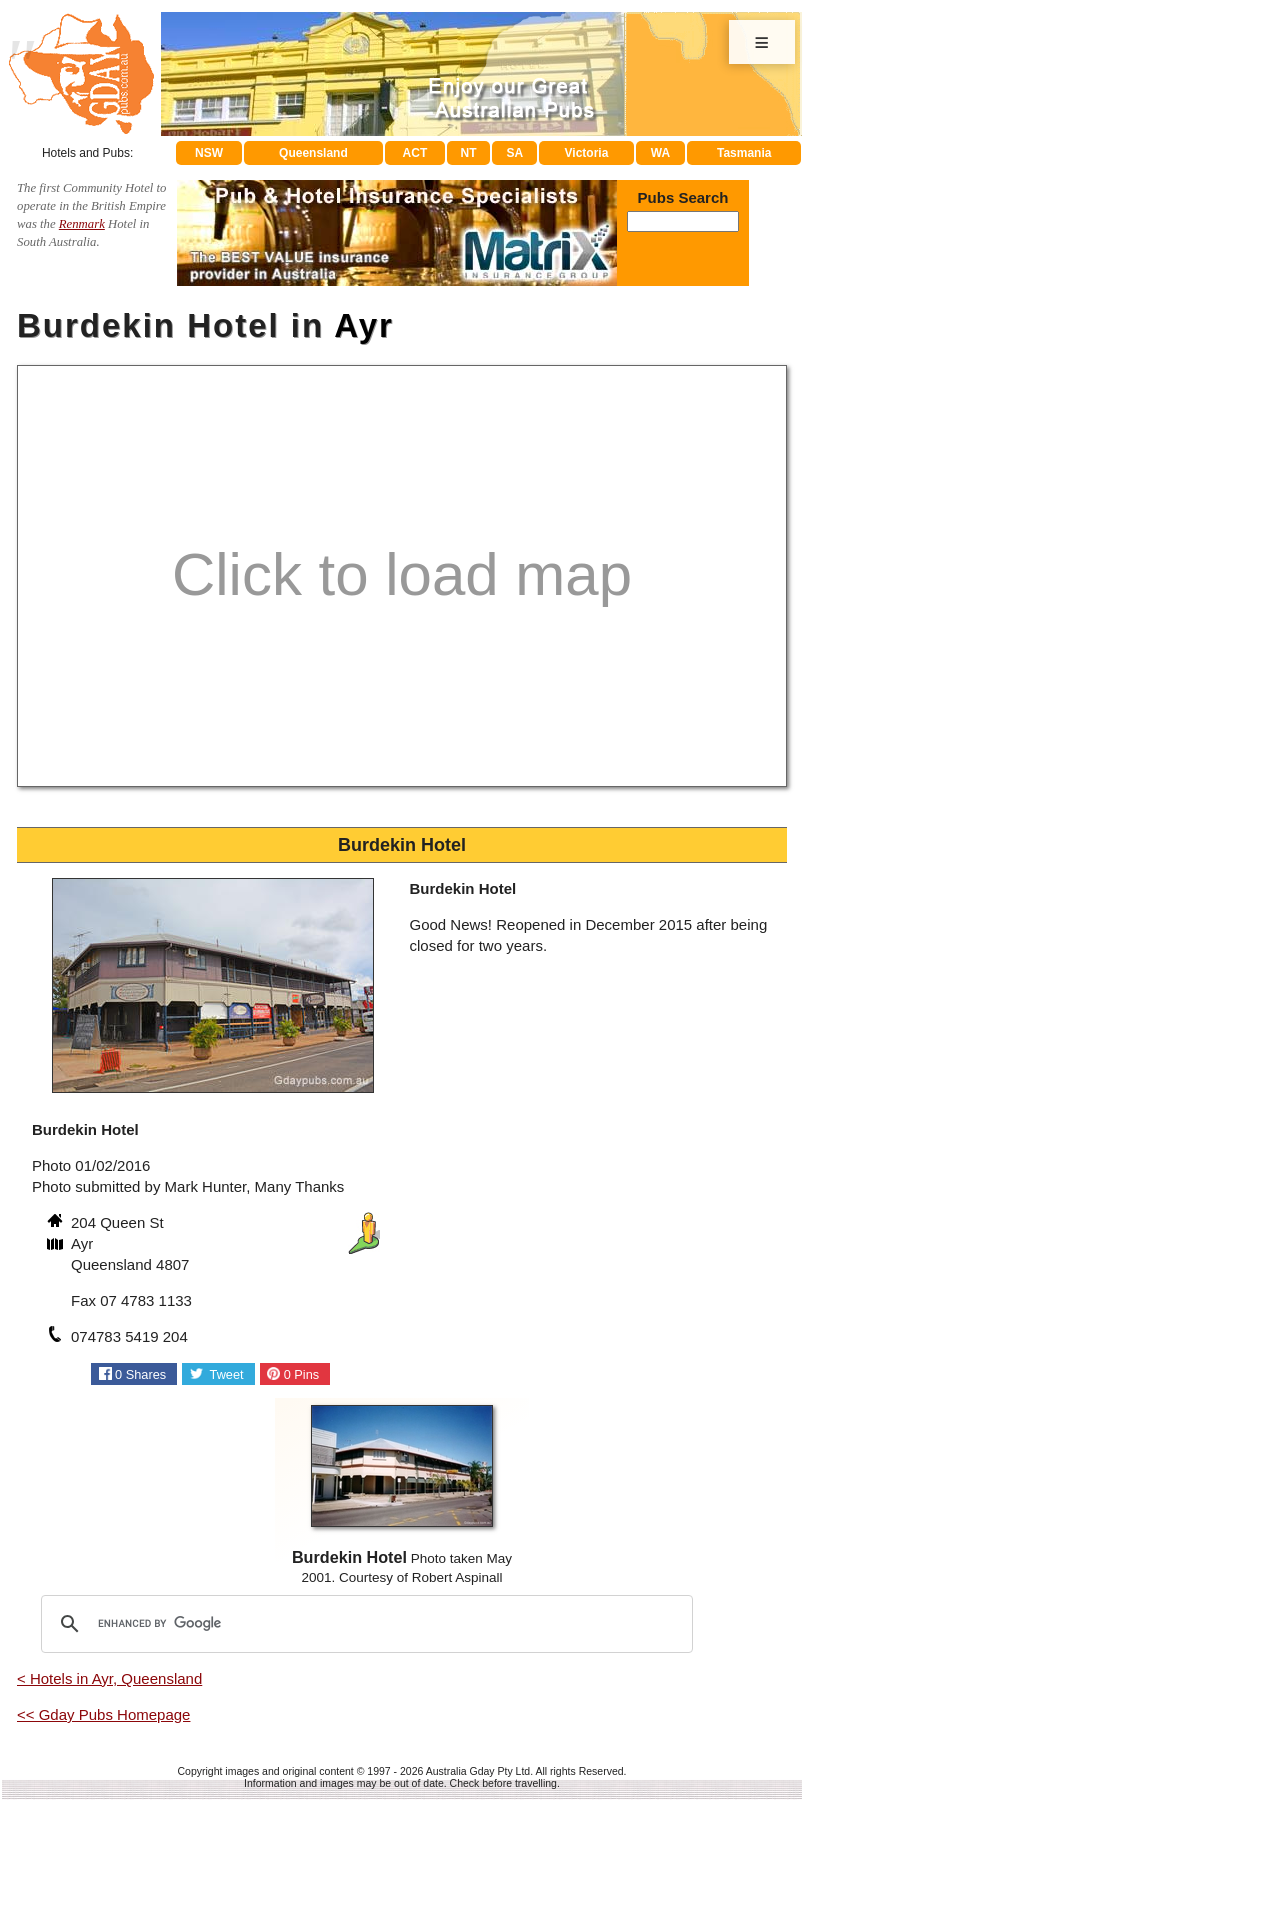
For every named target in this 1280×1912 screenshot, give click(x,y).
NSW (209, 153)
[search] (364, 1624)
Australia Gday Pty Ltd (478, 1771)
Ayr (364, 325)
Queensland (313, 153)
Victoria (587, 153)
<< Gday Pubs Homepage (103, 1714)
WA (660, 153)
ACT (415, 153)
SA (515, 153)
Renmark (82, 224)
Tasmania (744, 153)
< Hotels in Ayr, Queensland (109, 1678)
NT (468, 153)
